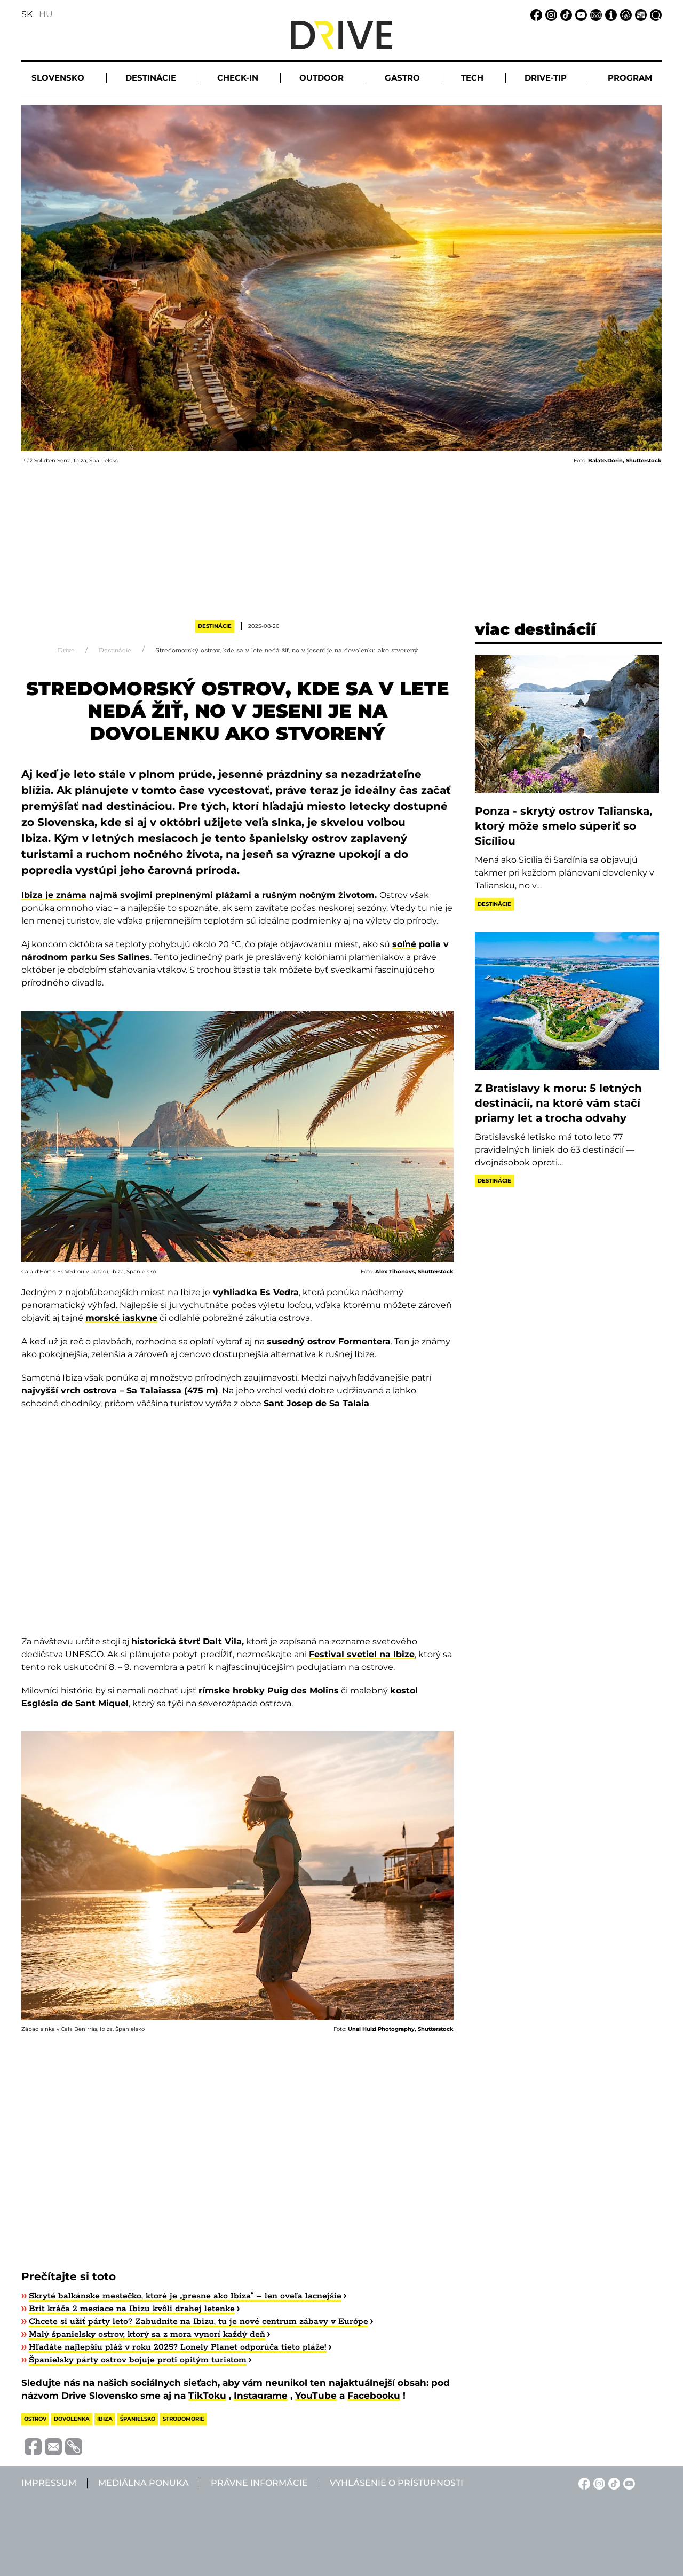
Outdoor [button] (321, 78)
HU (46, 14)
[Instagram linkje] (549, 14)
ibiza (105, 2418)
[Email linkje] (594, 14)
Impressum (48, 2483)
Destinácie (215, 626)
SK (27, 14)
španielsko (137, 2418)
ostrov (35, 2418)
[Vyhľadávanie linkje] (654, 14)
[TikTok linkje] (564, 14)
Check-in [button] (237, 78)
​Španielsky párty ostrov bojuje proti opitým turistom (138, 2360)
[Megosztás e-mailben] (52, 2446)
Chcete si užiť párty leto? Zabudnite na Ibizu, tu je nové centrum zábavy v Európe (198, 2321)
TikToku (207, 2395)
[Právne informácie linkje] (624, 14)
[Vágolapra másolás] (72, 2446)
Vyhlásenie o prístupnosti (396, 2483)
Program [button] (630, 78)
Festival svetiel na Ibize (362, 1654)
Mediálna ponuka (143, 2483)
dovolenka (72, 2418)
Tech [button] (472, 78)
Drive (66, 651)
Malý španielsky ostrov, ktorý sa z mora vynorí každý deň (147, 2334)
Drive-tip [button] (546, 78)
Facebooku (373, 2395)
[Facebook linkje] (534, 14)
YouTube (316, 2395)
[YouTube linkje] (579, 14)
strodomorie (183, 2418)
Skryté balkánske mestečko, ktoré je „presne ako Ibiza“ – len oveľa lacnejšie (185, 2296)
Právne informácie (259, 2483)
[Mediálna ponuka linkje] (639, 14)
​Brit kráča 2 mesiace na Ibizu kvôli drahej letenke (132, 2308)
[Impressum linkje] (609, 14)
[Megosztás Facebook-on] (31, 2446)
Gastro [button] (402, 78)
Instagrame (261, 2395)
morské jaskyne (121, 1318)
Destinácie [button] (150, 78)
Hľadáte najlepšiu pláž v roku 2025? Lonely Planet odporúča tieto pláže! (178, 2347)
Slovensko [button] (57, 78)
